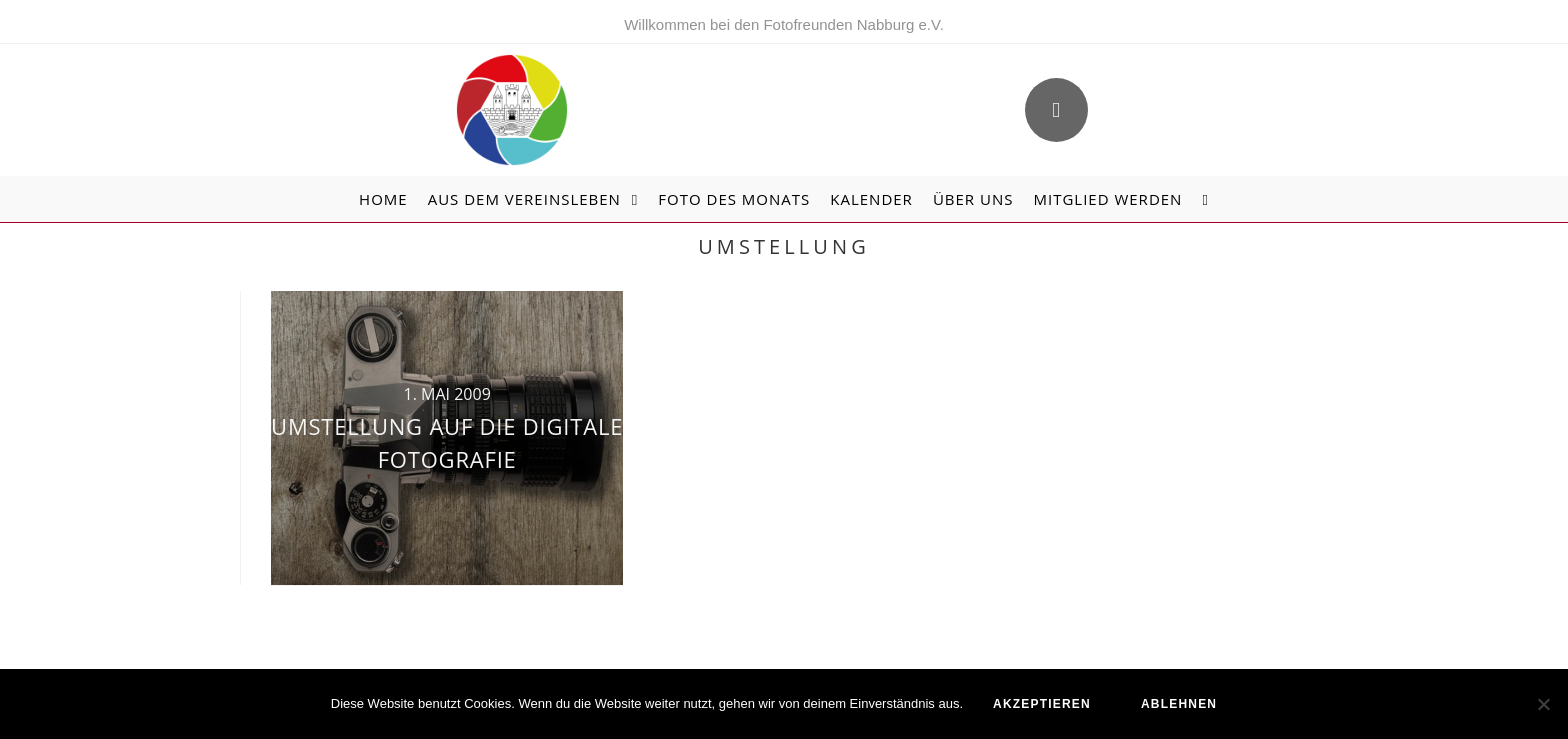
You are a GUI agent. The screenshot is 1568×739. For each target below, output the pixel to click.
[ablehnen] (1543, 704)
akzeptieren (1042, 704)
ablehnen (1179, 704)
